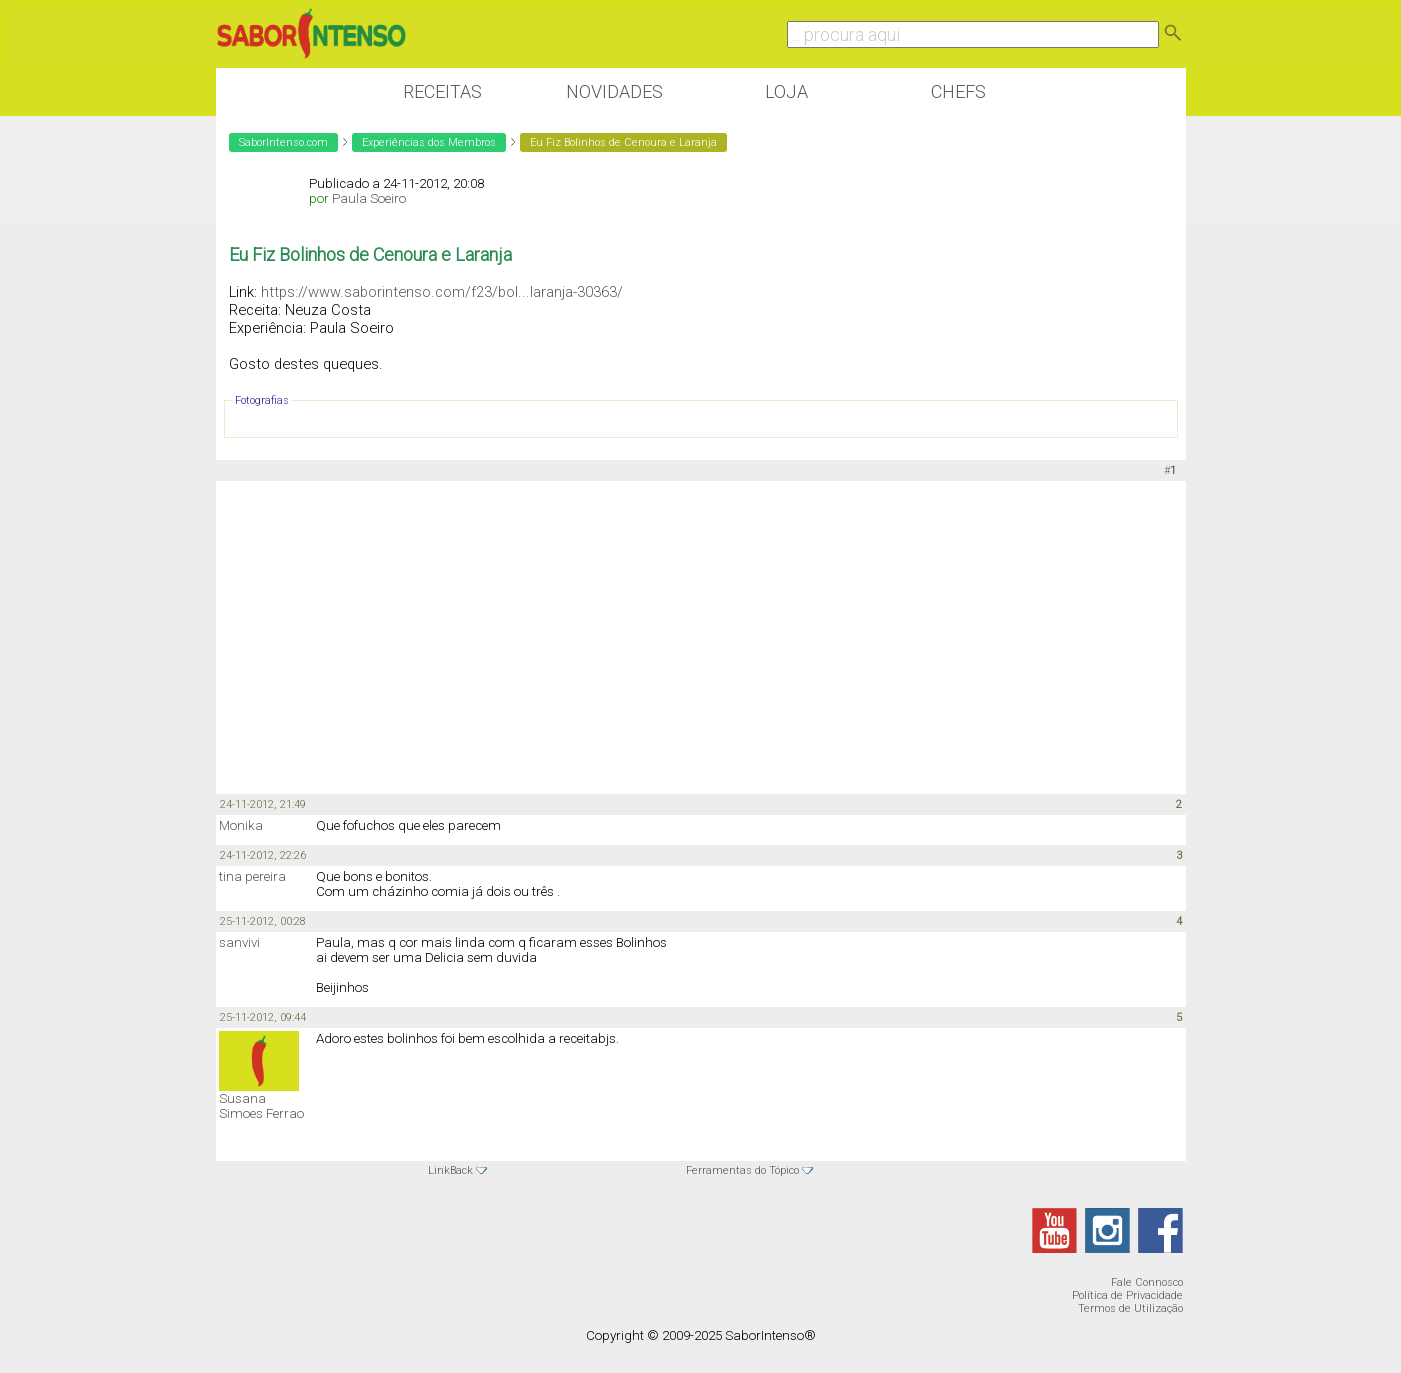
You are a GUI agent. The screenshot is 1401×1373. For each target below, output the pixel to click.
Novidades (614, 91)
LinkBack (450, 1170)
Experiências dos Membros (429, 142)
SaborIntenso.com (283, 142)
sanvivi (239, 942)
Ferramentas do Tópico (742, 1170)
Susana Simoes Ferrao (261, 1106)
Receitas (442, 91)
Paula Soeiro (369, 198)
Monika (241, 825)
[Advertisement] (701, 636)
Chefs (958, 91)
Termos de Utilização (1130, 1308)
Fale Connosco (1147, 1282)
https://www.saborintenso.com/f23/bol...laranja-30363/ (442, 292)
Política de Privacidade (1127, 1295)
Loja (786, 91)
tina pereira (252, 876)
